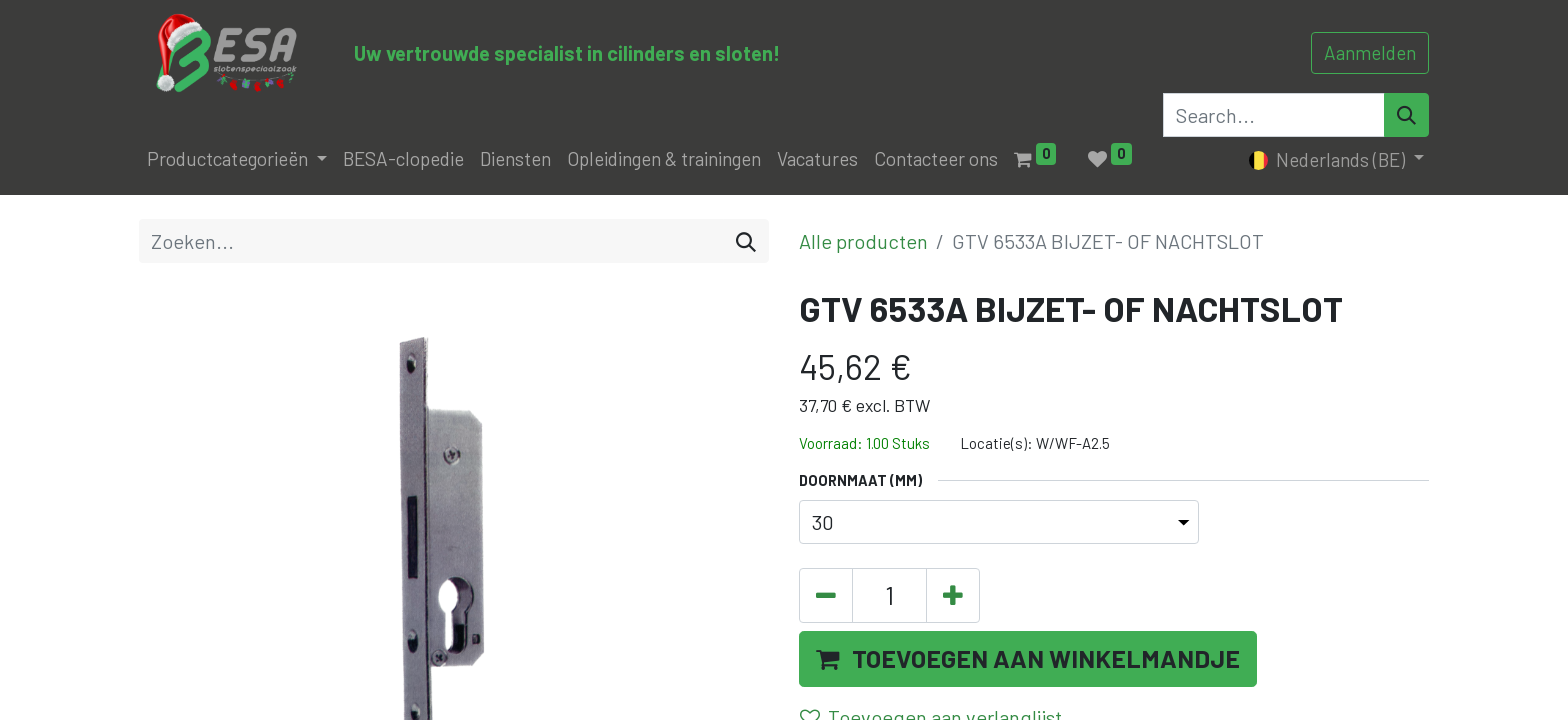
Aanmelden (1370, 52)
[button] (1028, 659)
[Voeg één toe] (953, 596)
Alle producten (863, 241)
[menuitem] (403, 159)
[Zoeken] (746, 241)
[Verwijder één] (826, 596)
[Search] (1406, 115)
